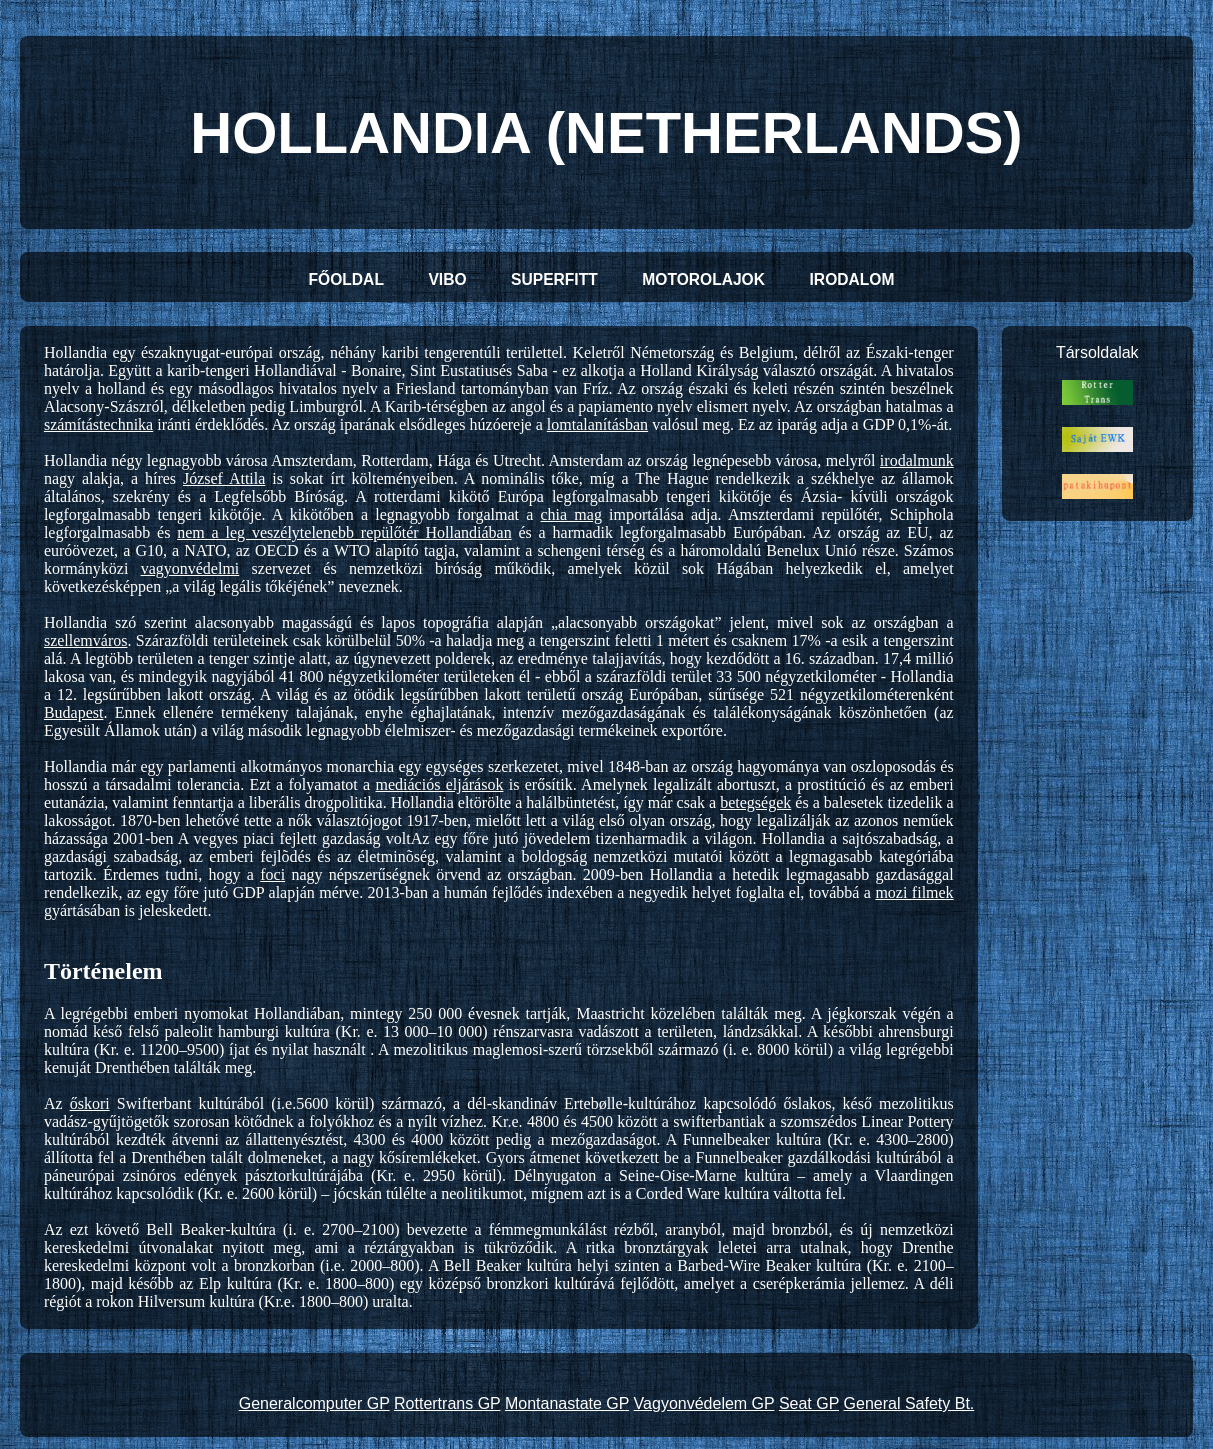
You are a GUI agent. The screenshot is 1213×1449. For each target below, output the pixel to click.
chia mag (571, 514)
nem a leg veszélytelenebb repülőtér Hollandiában (344, 532)
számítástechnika (98, 424)
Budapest (74, 712)
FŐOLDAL (346, 279)
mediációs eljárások (440, 784)
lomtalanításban (597, 424)
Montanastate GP (567, 1403)
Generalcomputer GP (314, 1403)
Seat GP (809, 1403)
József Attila (224, 478)
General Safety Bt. (909, 1403)
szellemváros (86, 640)
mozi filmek (914, 892)
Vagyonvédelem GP (704, 1403)
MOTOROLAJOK (703, 279)
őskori (90, 1103)
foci (272, 874)
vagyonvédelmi (190, 568)
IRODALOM (852, 279)
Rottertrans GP (447, 1403)
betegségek (755, 802)
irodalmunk (917, 460)
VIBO (447, 279)
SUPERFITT (554, 279)
